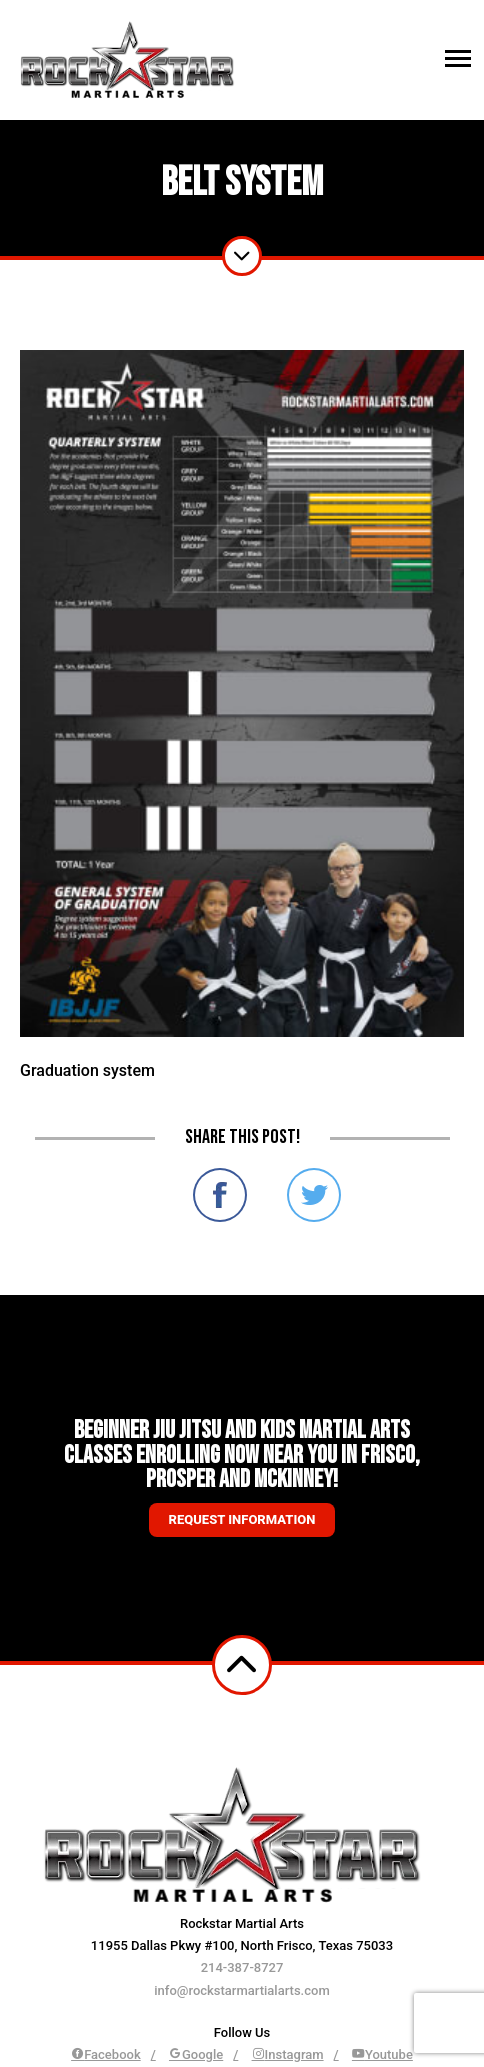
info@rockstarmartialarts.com (241, 1990)
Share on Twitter (314, 1195)
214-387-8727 (242, 1967)
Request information (242, 1519)
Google (196, 2054)
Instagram (288, 2054)
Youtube (382, 2054)
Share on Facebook (220, 1195)
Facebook (106, 2054)
